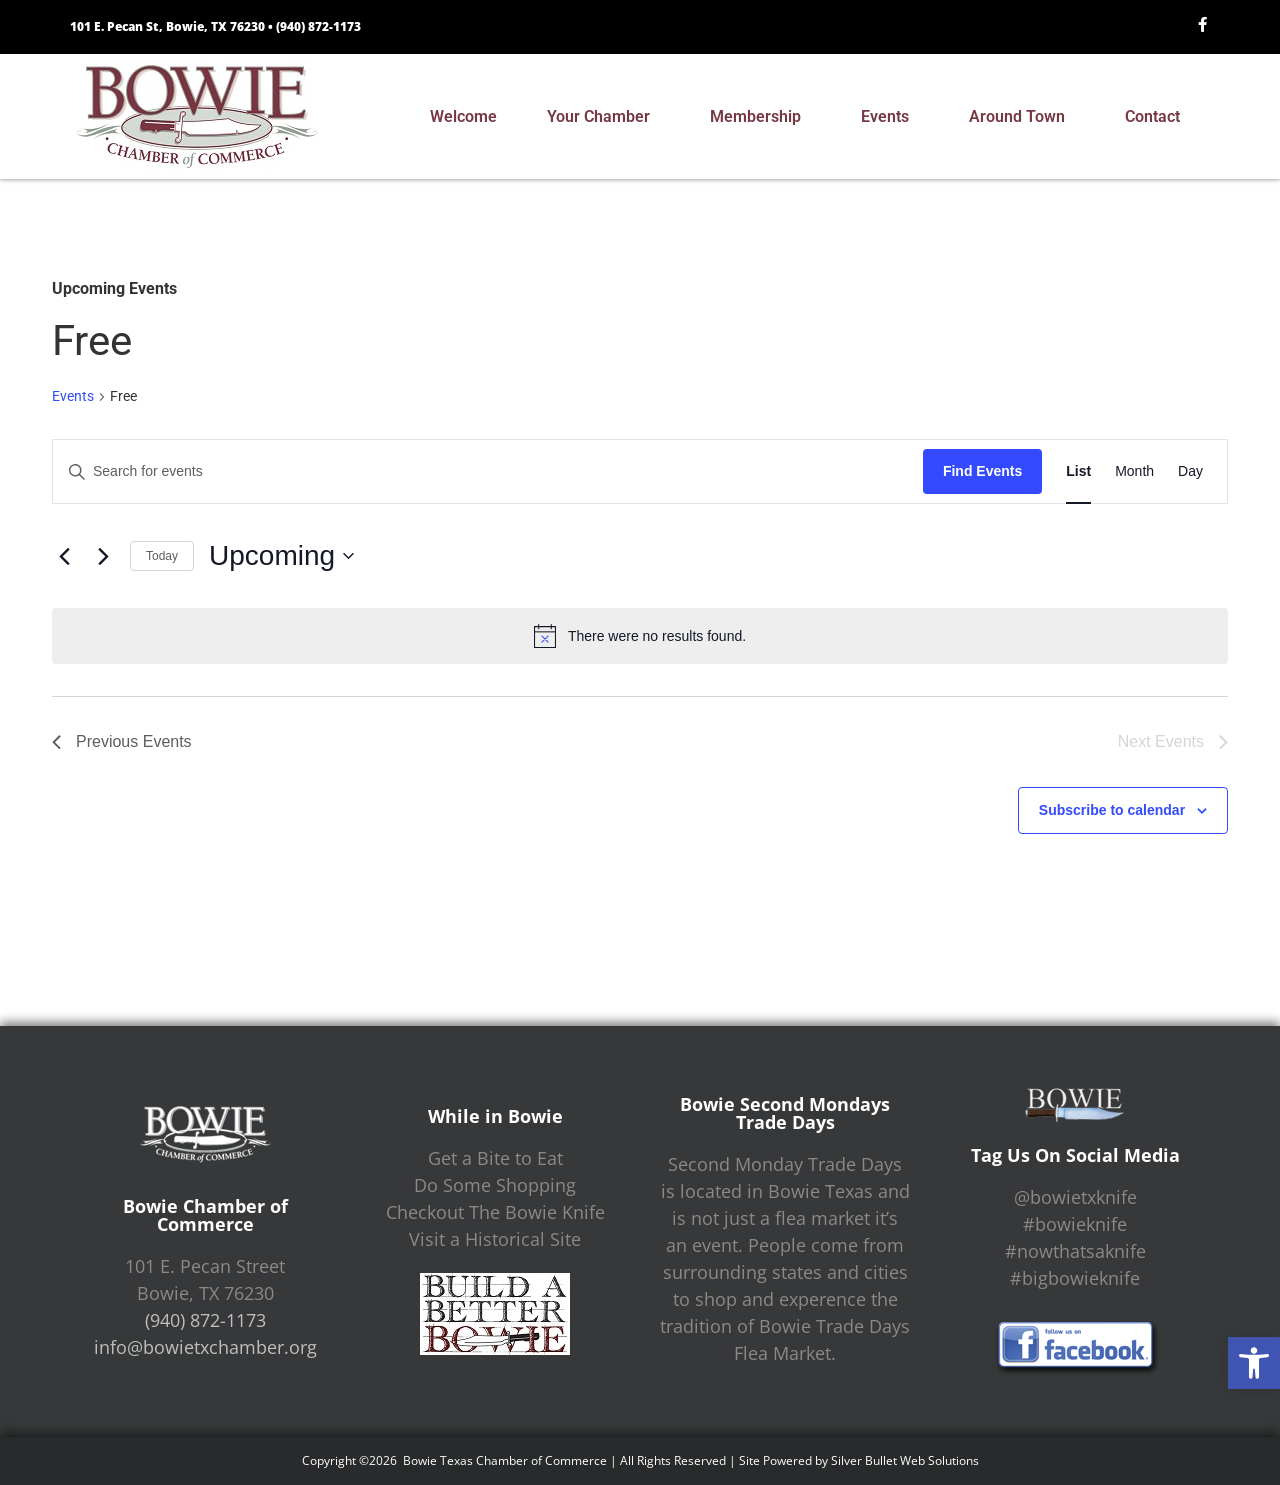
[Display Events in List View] (1078, 471)
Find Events (982, 471)
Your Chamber (603, 117)
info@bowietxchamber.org (205, 1347)
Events (890, 117)
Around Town (1022, 117)
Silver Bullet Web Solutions (905, 1460)
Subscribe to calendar (1112, 810)
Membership (760, 117)
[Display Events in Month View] (1134, 471)
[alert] (640, 636)
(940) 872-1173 (318, 26)
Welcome (463, 116)
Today (162, 556)
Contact (1157, 117)
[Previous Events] (64, 556)
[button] (1254, 1363)
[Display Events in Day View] (1190, 471)
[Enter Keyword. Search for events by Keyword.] (488, 471)
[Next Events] (103, 556)
